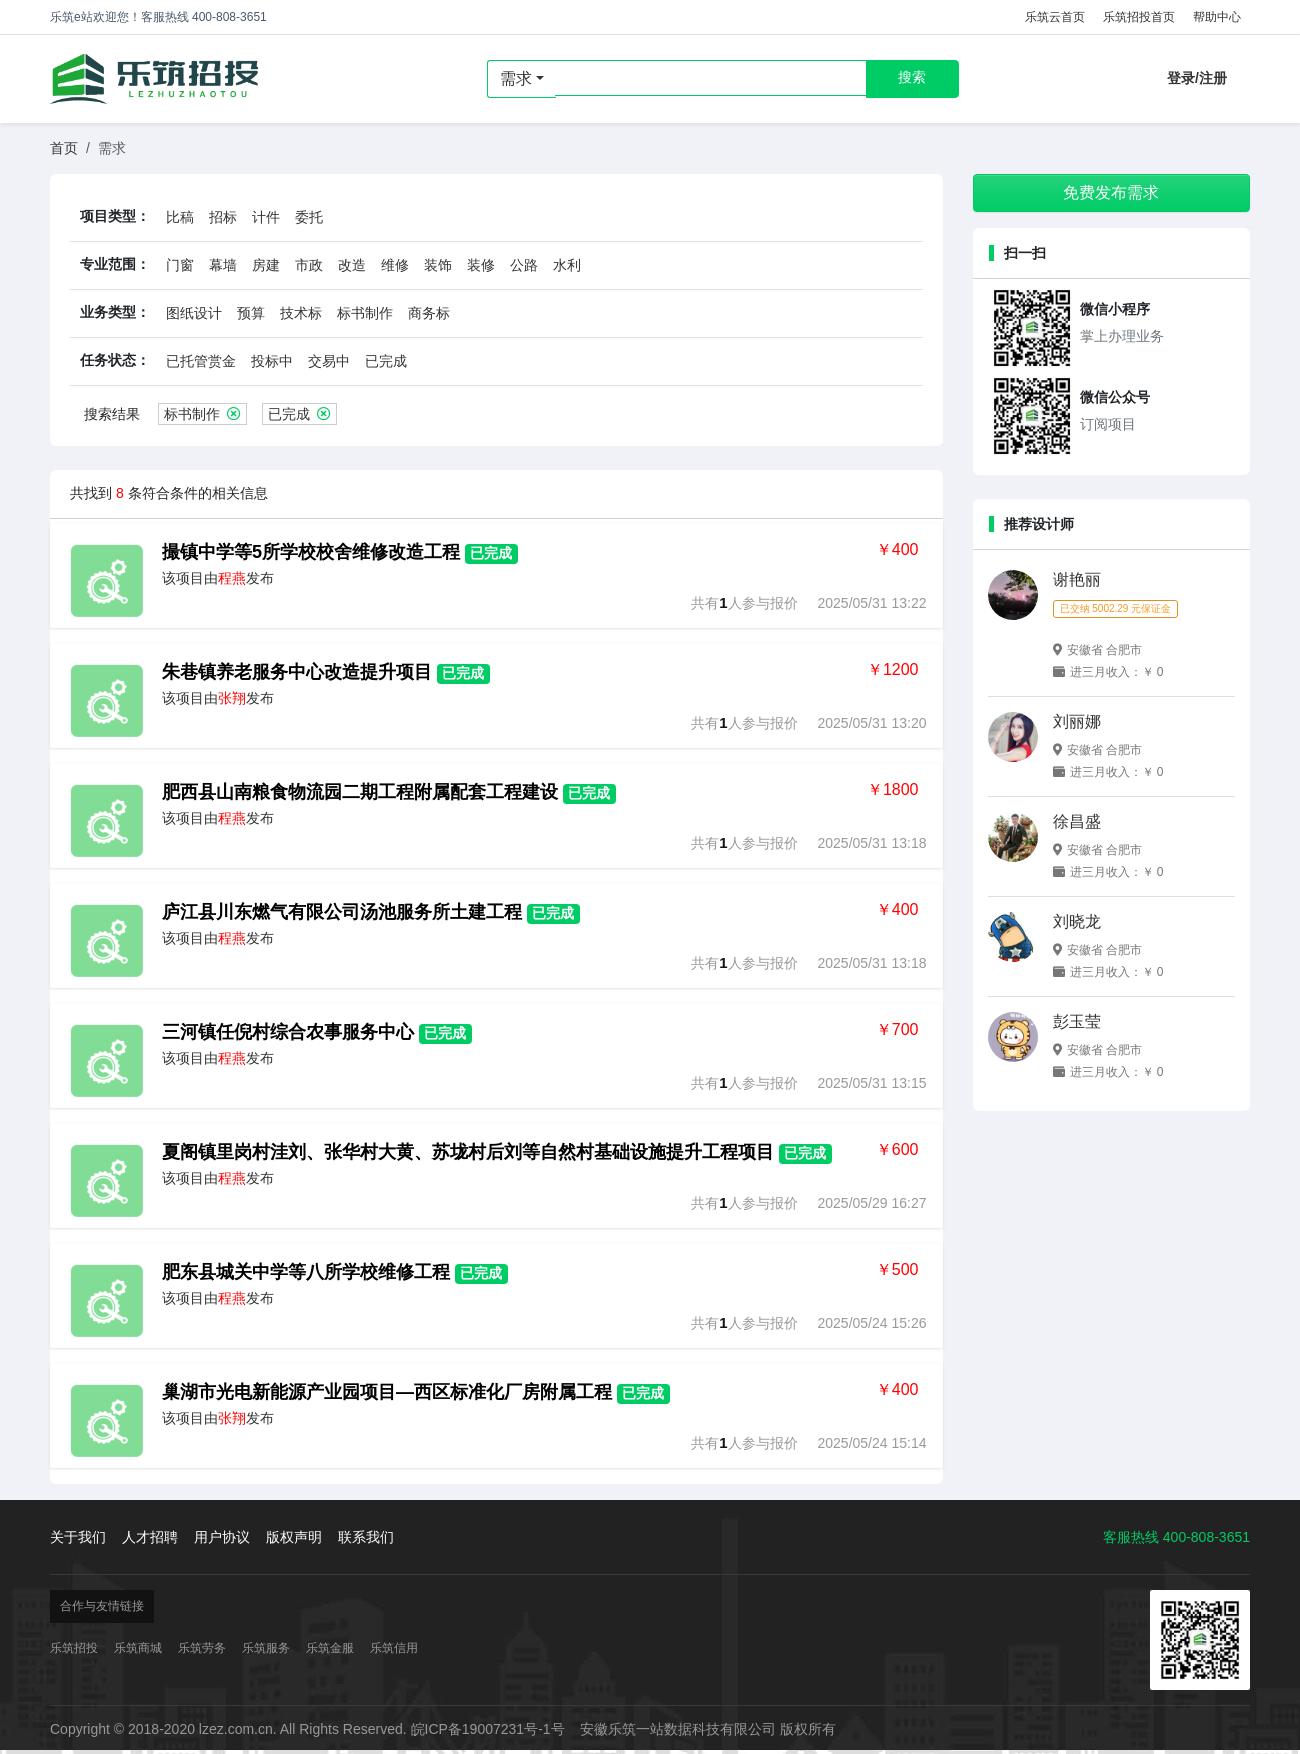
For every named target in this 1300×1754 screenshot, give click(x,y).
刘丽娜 (1077, 721)
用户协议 (222, 1537)
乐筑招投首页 (1139, 17)
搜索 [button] (912, 77)
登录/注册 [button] (1197, 78)
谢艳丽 (1077, 579)
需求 (516, 78)
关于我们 (78, 1537)
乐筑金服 (330, 1648)
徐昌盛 (1077, 821)
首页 (64, 148)
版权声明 (294, 1537)
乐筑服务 (266, 1648)
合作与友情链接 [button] (102, 1606)
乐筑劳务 (202, 1648)
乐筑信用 (394, 1648)
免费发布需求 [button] (1111, 192)
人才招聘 (150, 1537)
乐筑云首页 (1055, 17)
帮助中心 (1217, 17)
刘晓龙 (1077, 921)
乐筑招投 (154, 79)
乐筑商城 (138, 1648)
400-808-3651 (1206, 1537)
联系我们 (366, 1537)
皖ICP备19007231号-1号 (488, 1729)
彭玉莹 (1077, 1021)
